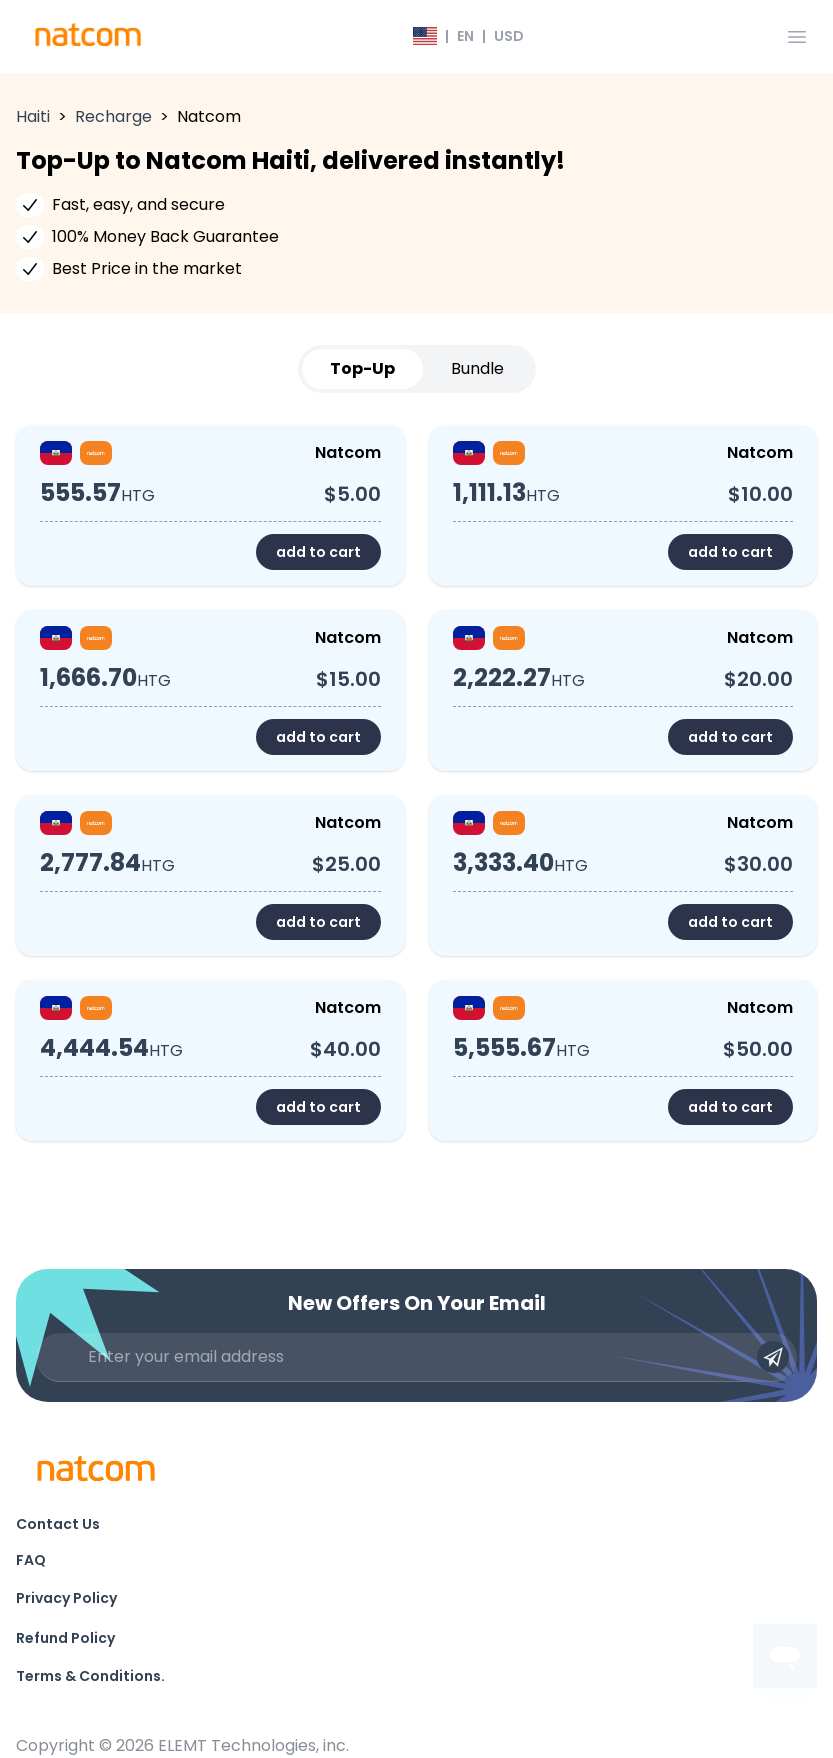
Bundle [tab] (477, 368)
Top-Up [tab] (362, 368)
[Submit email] (773, 1357)
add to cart (318, 552)
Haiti (33, 116)
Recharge (113, 116)
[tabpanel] (416, 783)
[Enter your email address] (416, 1357)
